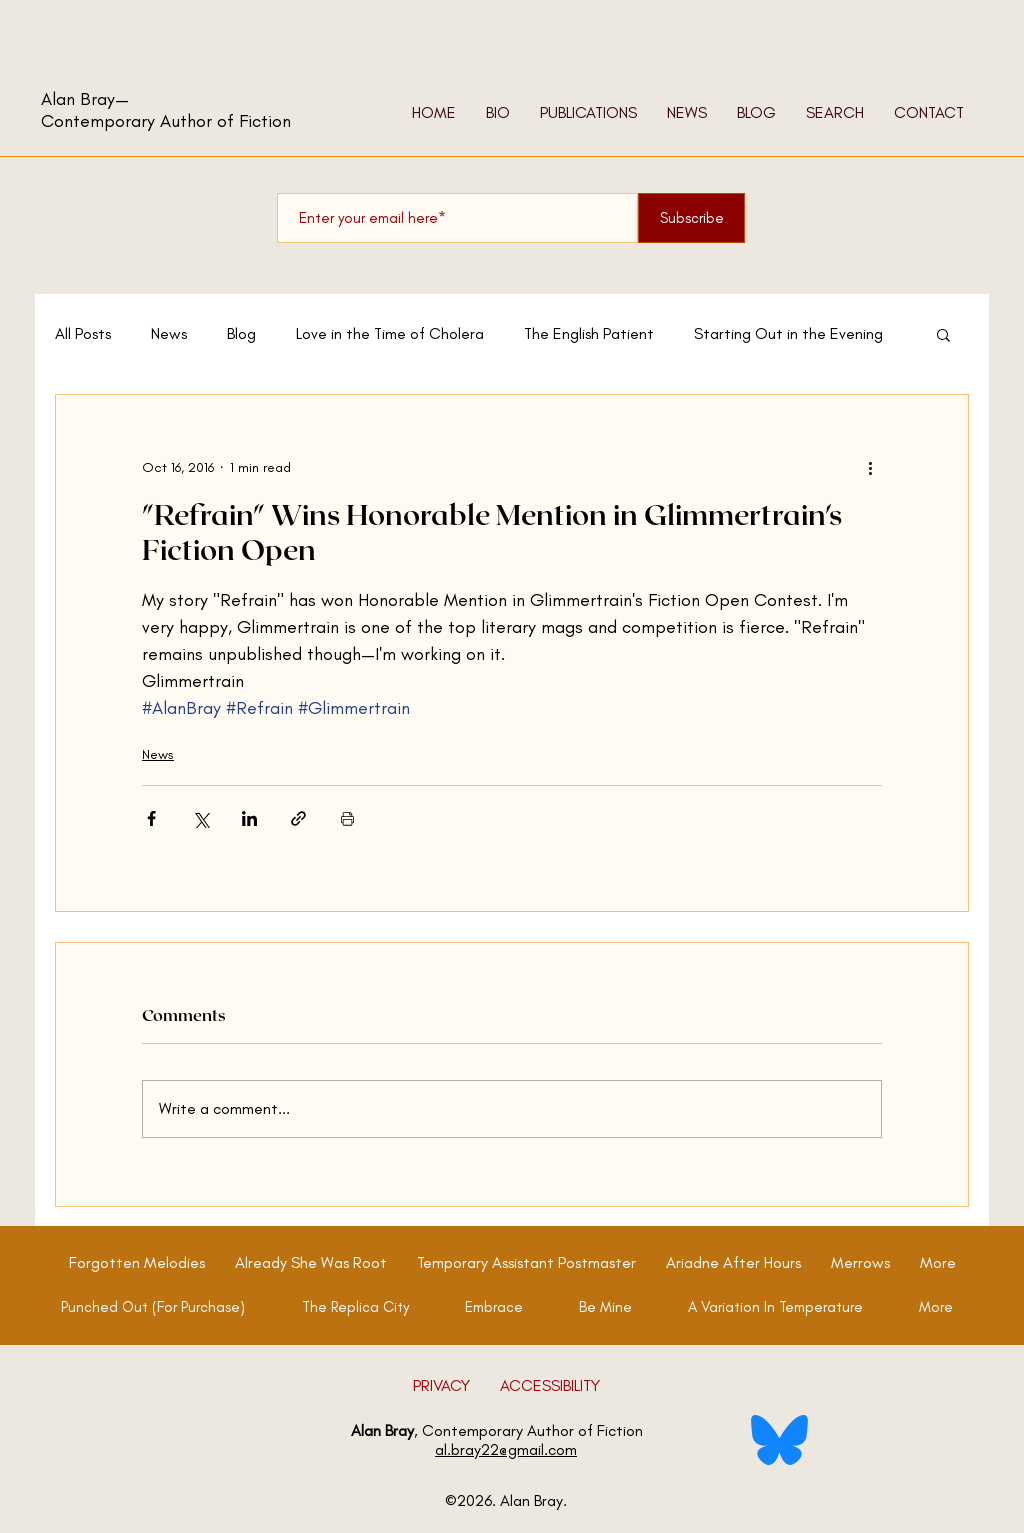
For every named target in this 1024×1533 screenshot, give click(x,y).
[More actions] (870, 467)
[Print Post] (347, 818)
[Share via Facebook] (151, 818)
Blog (241, 333)
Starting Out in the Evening (788, 333)
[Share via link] (298, 818)
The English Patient (589, 333)
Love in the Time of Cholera (390, 333)
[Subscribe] (691, 218)
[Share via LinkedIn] (249, 818)
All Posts (83, 333)
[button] (943, 334)
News (169, 333)
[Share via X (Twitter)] (200, 818)
